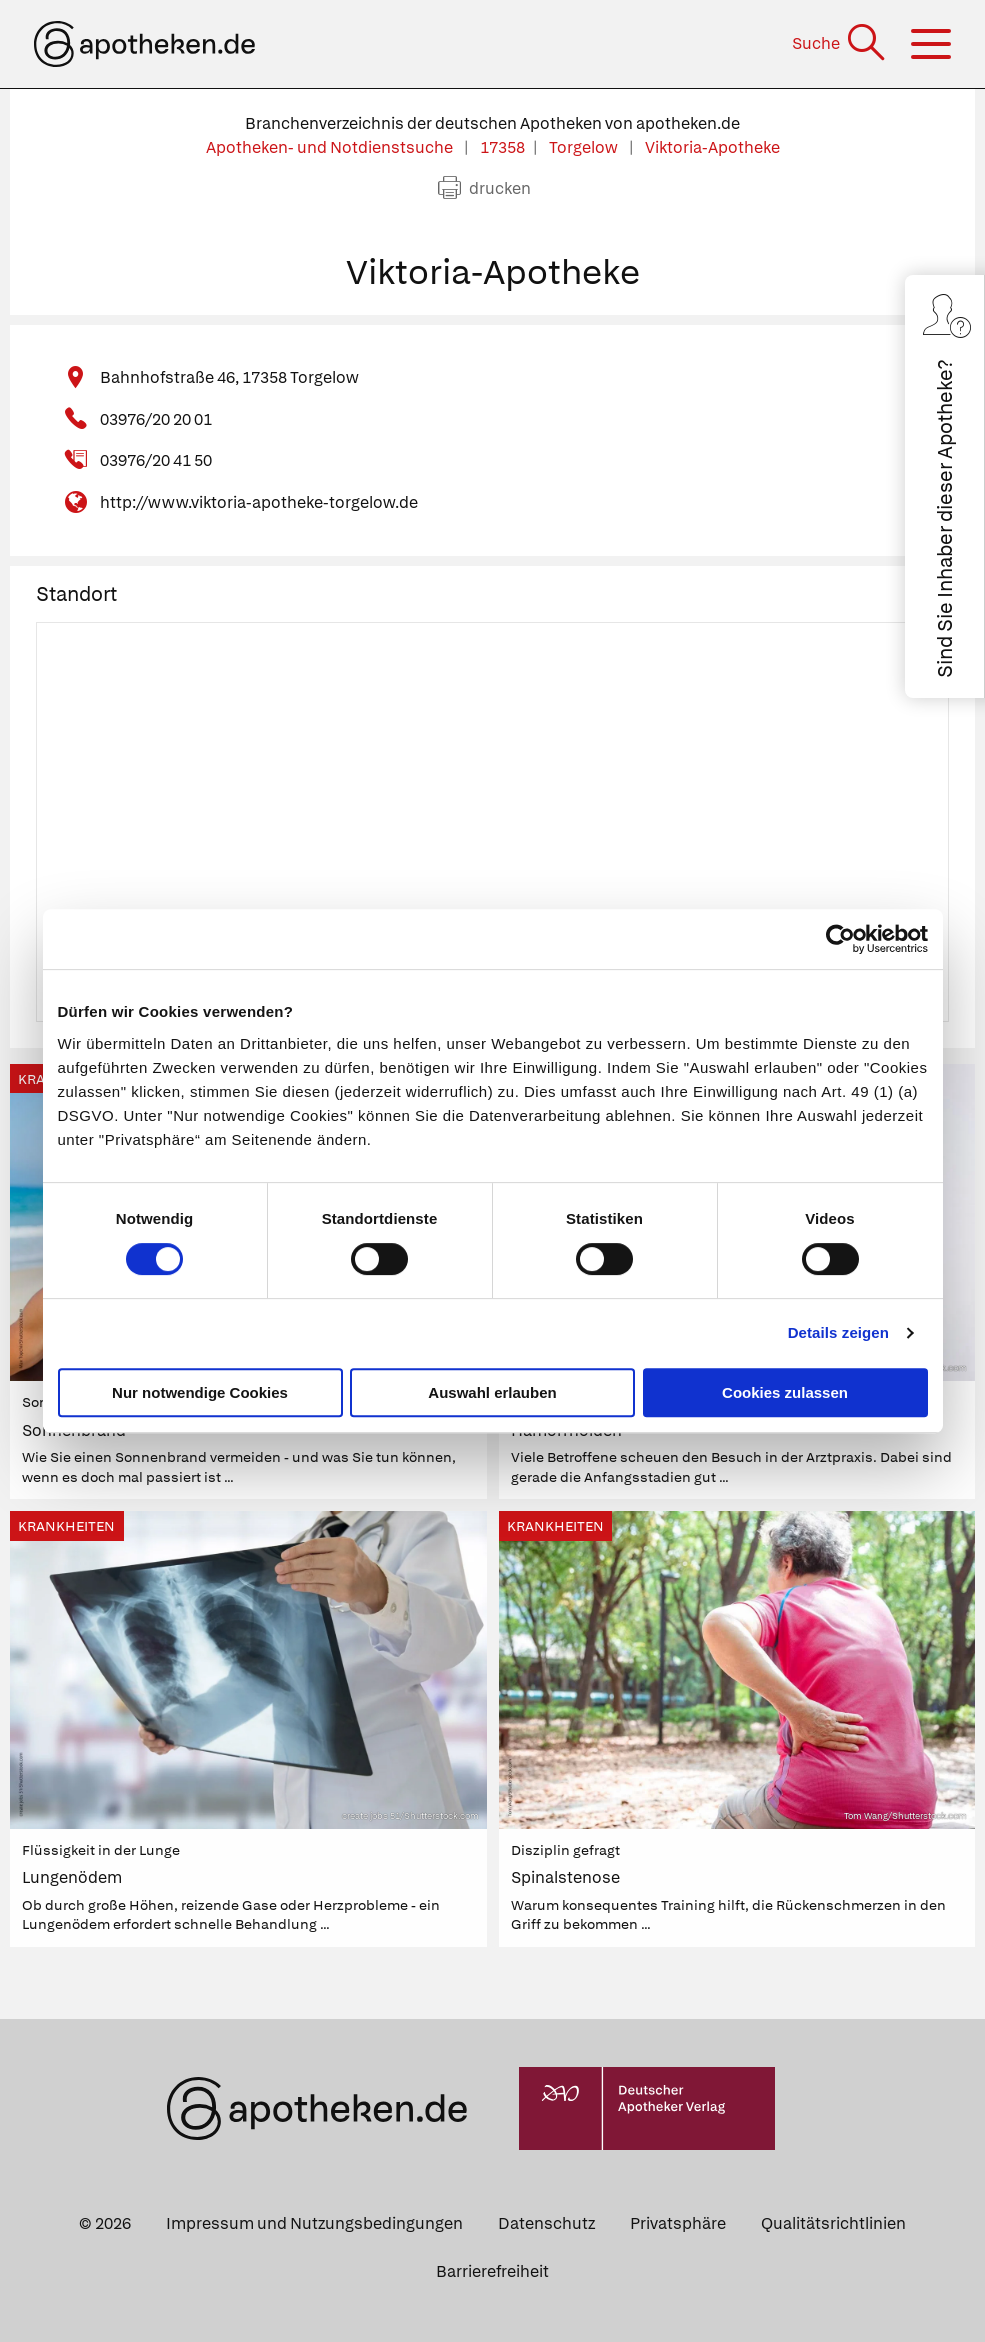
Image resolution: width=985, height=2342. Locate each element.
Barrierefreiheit (492, 2271)
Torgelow (585, 147)
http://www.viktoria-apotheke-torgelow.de (259, 502)
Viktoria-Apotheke (712, 147)
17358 (502, 147)
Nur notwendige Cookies (200, 1392)
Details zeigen (838, 1332)
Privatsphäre (678, 2223)
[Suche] (840, 43)
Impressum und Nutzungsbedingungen (314, 2223)
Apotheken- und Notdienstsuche (331, 147)
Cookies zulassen (785, 1392)
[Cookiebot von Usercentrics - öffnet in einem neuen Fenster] (840, 939)
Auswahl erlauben (492, 1392)
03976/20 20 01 (156, 419)
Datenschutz (546, 2223)
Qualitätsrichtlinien (833, 2223)
